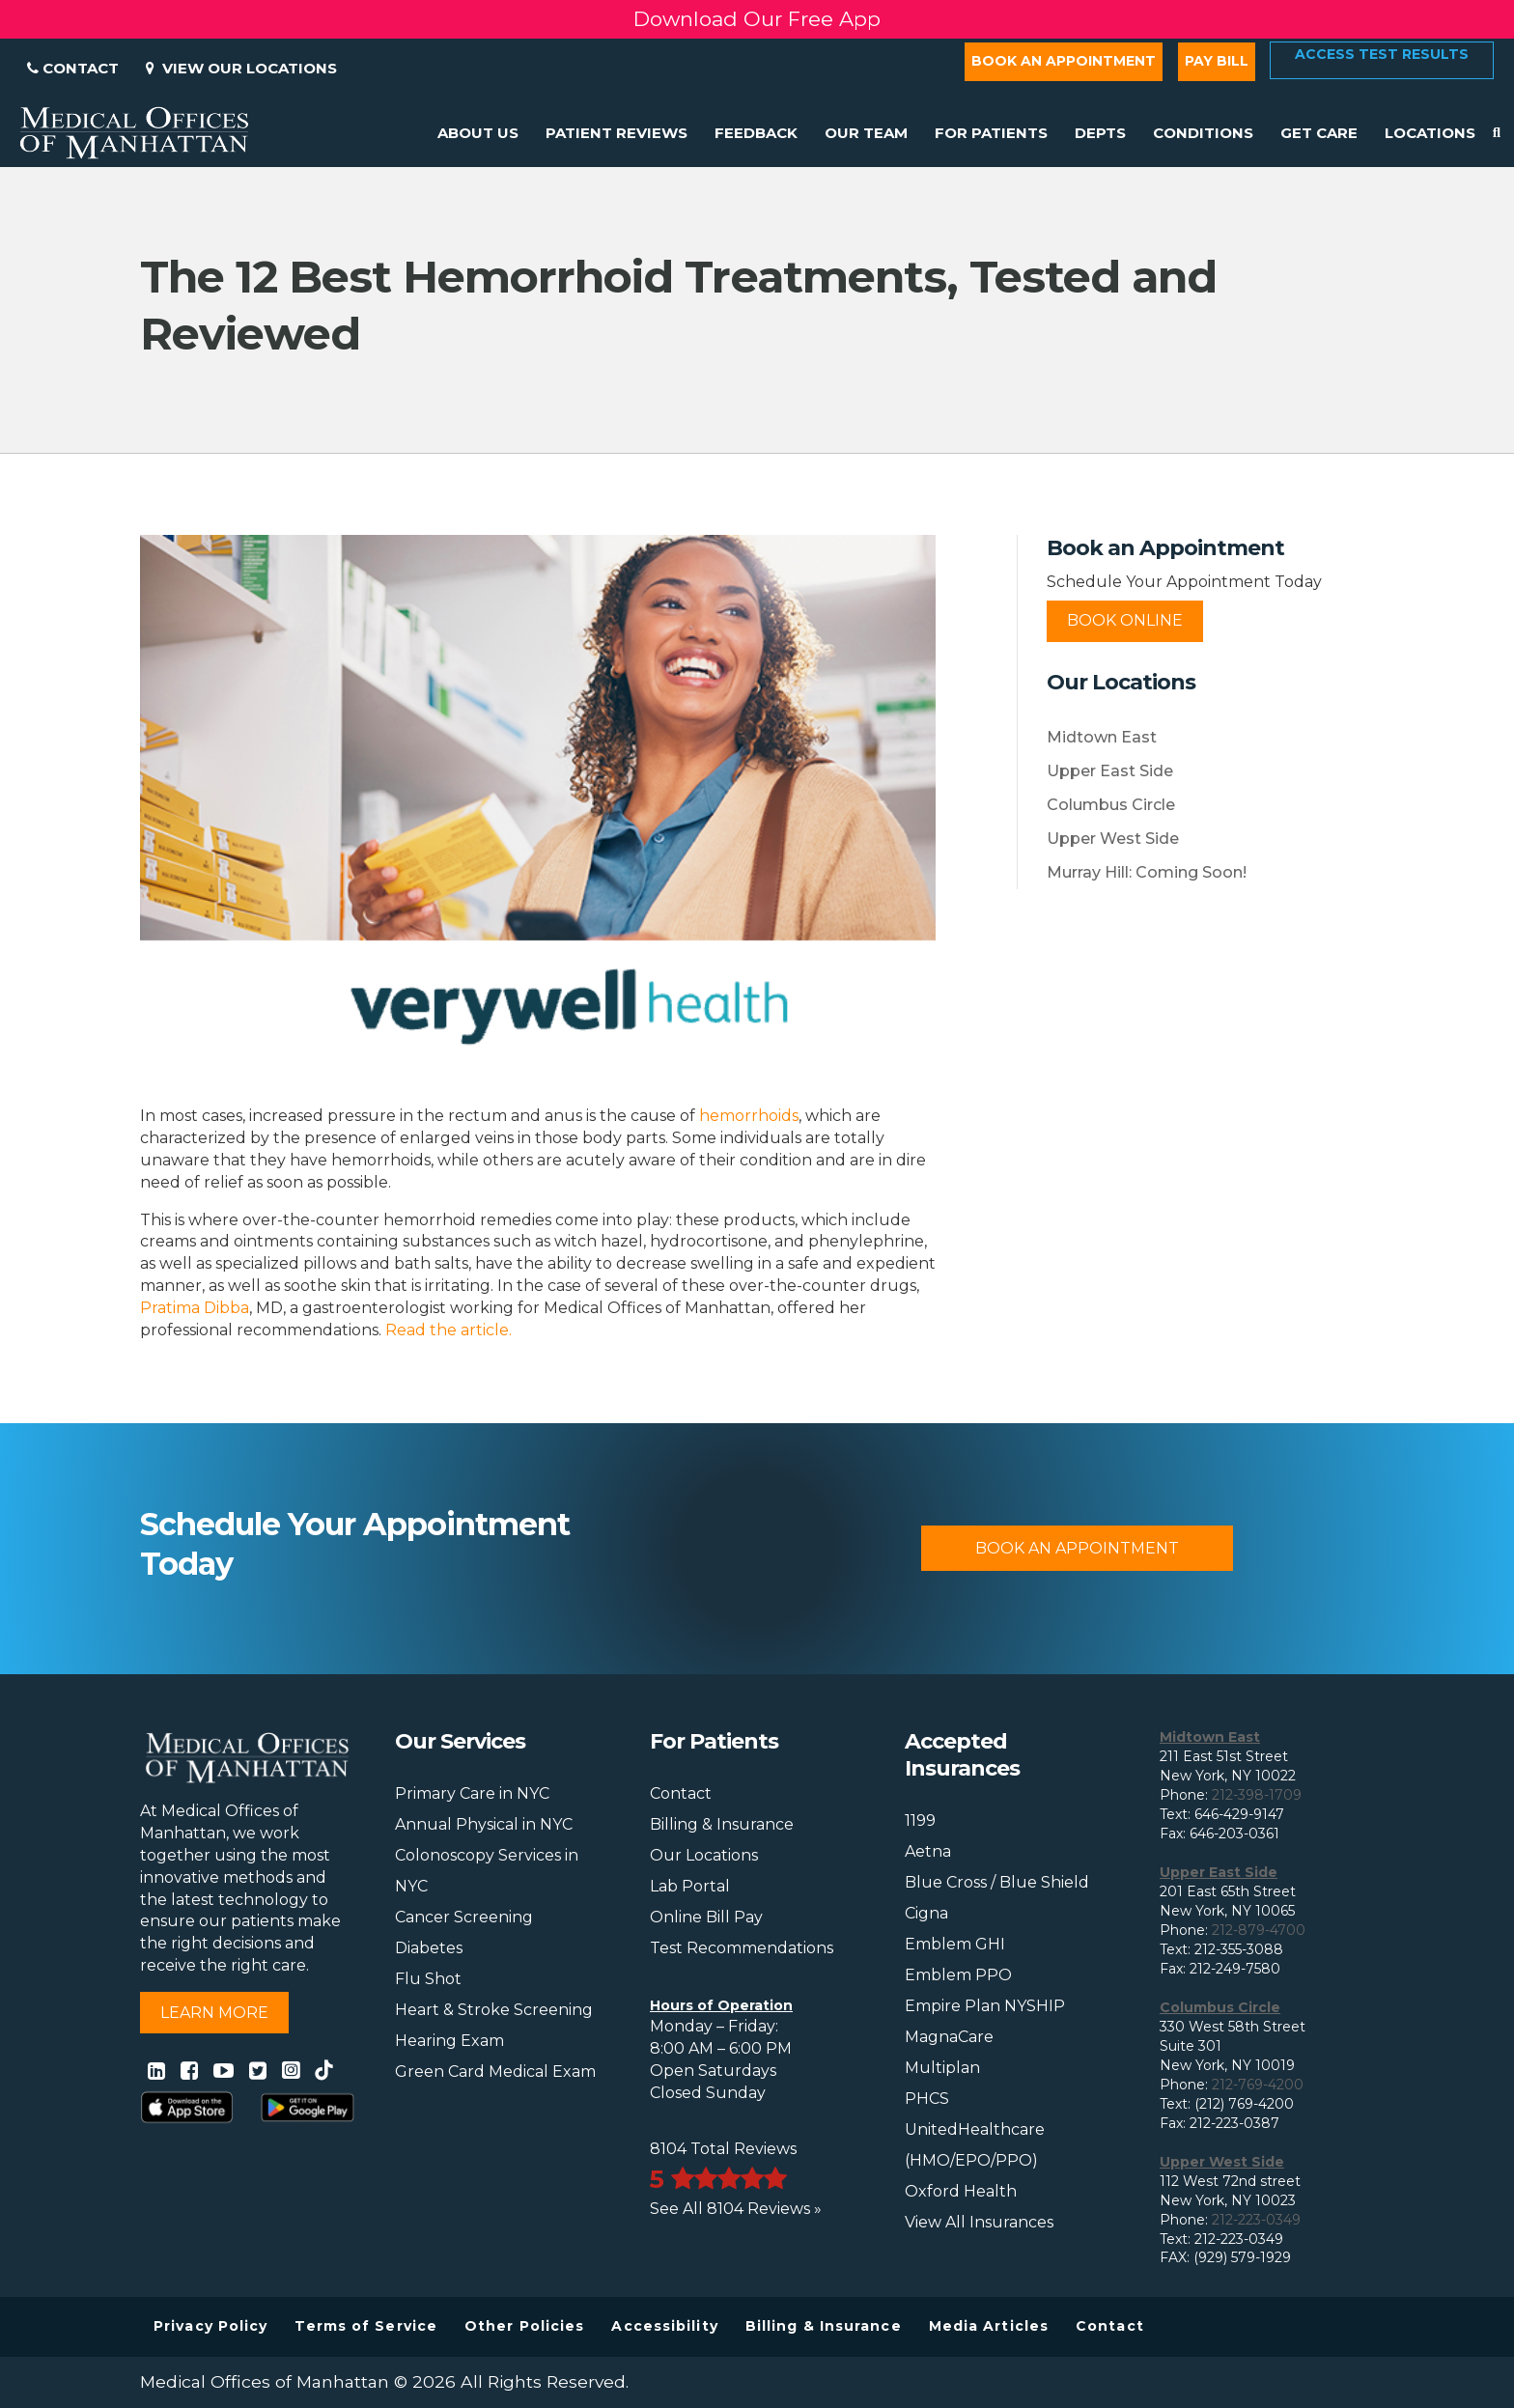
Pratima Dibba (194, 1308)
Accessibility (664, 2326)
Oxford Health (961, 2191)
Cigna (926, 1913)
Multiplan (942, 2067)
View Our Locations (241, 68)
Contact (73, 68)
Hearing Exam (449, 2040)
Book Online (1125, 620)
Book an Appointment (1063, 61)
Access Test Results (1382, 54)
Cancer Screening (464, 1917)
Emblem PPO (958, 1975)
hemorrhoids (749, 1115)
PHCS (927, 2098)
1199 (920, 1820)
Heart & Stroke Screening (494, 2010)
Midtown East (1102, 737)
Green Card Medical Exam (495, 2071)
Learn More (214, 2012)
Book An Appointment (1077, 1548)
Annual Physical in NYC (484, 1824)
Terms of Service (365, 2326)
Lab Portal (690, 1886)
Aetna (928, 1851)
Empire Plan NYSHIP (985, 2006)
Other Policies (524, 2326)
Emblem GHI (955, 1944)
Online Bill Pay (706, 1917)
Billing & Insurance (722, 1824)
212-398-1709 (1257, 1795)
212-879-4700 (1258, 1930)
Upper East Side (1110, 771)
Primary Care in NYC (472, 1793)
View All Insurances (979, 2222)
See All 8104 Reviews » (736, 2208)
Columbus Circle (1111, 805)
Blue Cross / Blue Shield (997, 1882)
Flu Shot (428, 1979)
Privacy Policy (210, 2326)
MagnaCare (949, 2037)
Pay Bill (1216, 61)
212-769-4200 (1258, 2084)
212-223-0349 (1256, 2219)
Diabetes (429, 1948)
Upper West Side (1113, 838)
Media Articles (989, 2326)
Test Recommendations (741, 1948)
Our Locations (704, 1855)
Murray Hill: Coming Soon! (1147, 872)
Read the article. (448, 1330)
